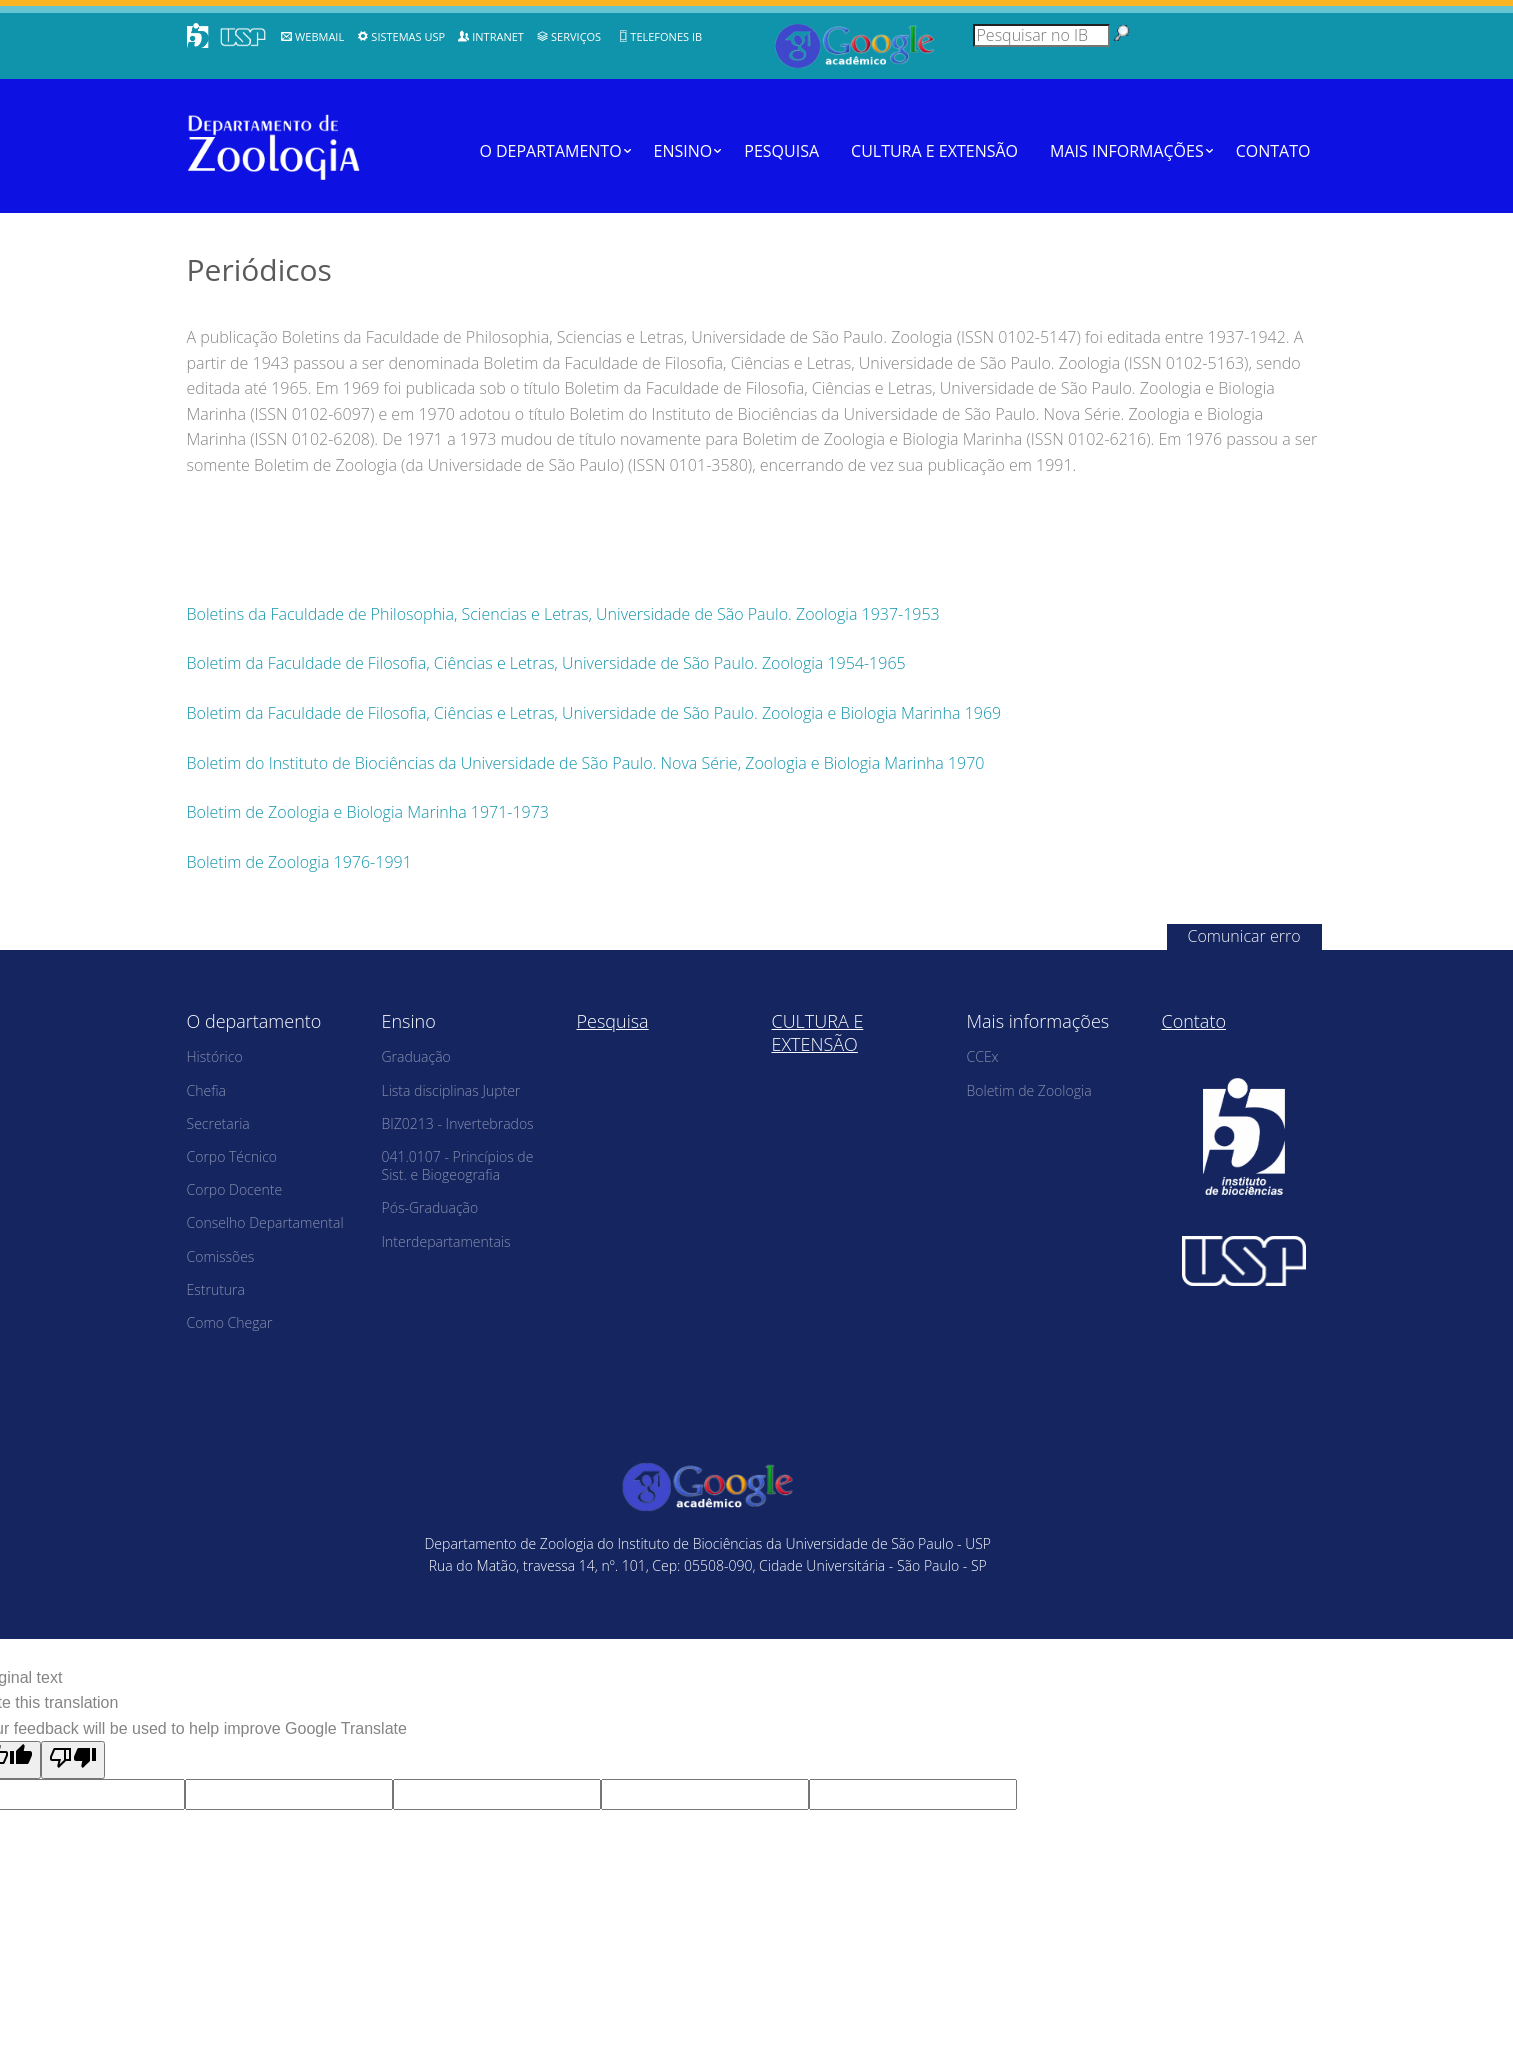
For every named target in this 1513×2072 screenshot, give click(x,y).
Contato (1273, 151)
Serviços (576, 36)
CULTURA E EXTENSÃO (934, 151)
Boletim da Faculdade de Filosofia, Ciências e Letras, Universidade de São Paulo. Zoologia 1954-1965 (546, 663)
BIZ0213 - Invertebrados (458, 1123)
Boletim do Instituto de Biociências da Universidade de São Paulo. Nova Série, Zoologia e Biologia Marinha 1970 (586, 763)
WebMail (319, 36)
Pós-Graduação (430, 1207)
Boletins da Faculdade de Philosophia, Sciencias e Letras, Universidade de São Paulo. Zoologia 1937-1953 (563, 614)
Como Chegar (230, 1322)
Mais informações (1127, 151)
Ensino (683, 151)
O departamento (550, 151)
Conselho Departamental (265, 1222)
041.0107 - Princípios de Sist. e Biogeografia (458, 1165)
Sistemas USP (408, 36)
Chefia (206, 1090)
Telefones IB (666, 36)
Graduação (416, 1056)
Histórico (215, 1056)
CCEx (983, 1056)
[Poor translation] (73, 1760)
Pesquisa (781, 151)
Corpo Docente (235, 1189)
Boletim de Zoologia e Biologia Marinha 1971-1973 (368, 812)
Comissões (221, 1256)
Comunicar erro (1243, 936)
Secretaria (218, 1123)
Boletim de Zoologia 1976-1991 (299, 862)
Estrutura (216, 1289)
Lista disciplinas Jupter (451, 1090)
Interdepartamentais (446, 1241)
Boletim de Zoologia (1029, 1090)
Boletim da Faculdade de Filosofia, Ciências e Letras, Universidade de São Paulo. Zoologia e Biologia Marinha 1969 (594, 713)
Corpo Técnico (232, 1156)
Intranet (498, 36)
